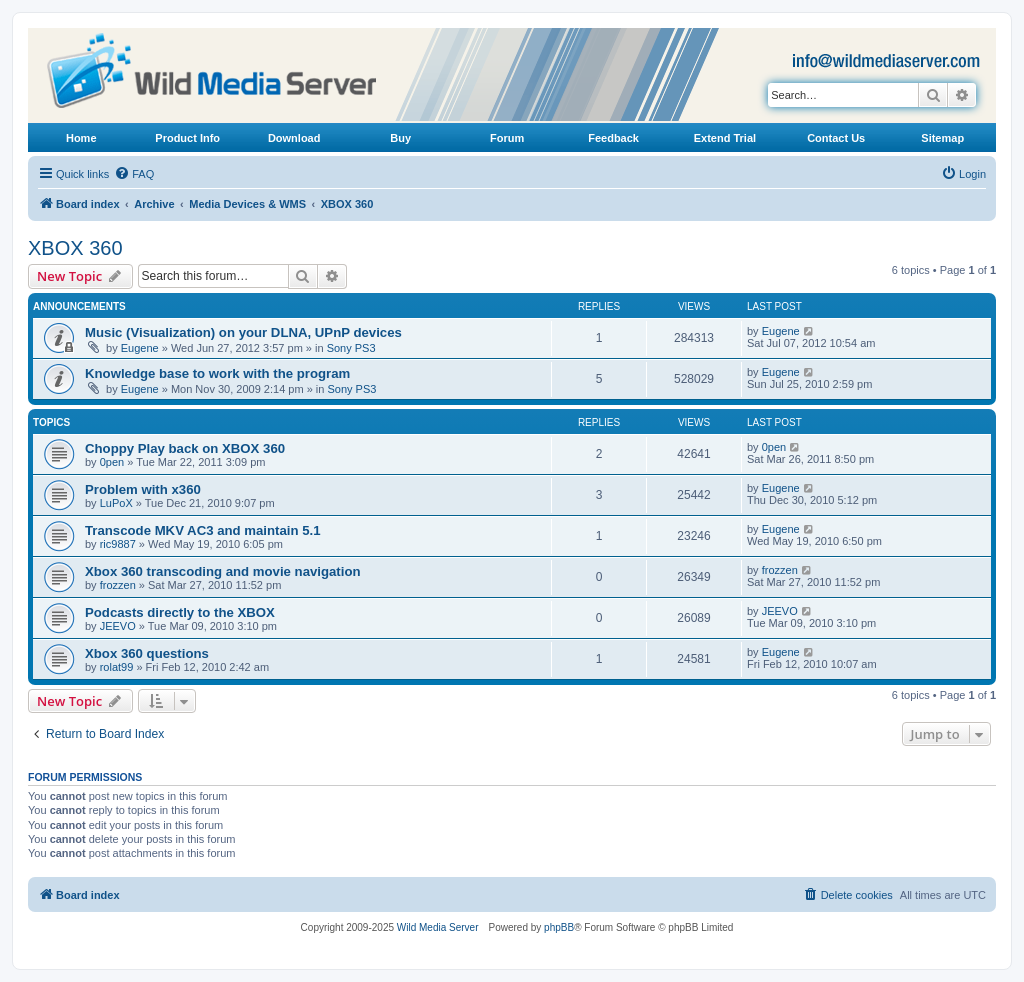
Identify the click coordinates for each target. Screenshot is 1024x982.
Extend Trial (725, 138)
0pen (112, 462)
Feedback (613, 138)
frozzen (118, 585)
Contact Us (836, 138)
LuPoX (116, 503)
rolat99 (117, 667)
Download (294, 138)
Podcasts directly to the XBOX (180, 612)
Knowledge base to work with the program (217, 373)
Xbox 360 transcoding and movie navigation (223, 571)
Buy (400, 138)
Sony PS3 (351, 348)
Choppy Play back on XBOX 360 (185, 448)
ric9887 (118, 544)
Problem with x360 (143, 489)
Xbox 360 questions (147, 653)
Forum (507, 138)
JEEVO (118, 626)
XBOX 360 (75, 248)
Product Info (187, 138)
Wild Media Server (438, 927)
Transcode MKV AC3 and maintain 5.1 (202, 530)
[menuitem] (134, 174)
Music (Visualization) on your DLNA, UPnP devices (243, 332)
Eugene (140, 348)
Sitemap (942, 138)
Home (81, 138)
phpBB (559, 927)
